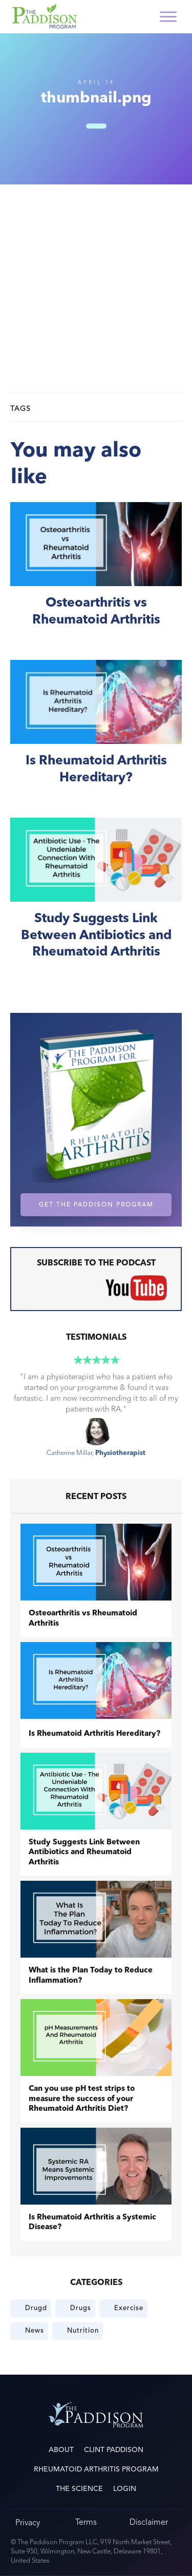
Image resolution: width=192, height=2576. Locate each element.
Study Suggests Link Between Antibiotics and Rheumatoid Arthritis (96, 900)
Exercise (128, 2308)
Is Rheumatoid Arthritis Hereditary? (96, 733)
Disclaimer (149, 2522)
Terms (86, 2522)
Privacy (27, 2522)
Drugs (80, 2308)
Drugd (36, 2308)
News (34, 2330)
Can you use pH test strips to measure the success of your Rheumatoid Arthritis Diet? (82, 2099)
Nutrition (83, 2330)
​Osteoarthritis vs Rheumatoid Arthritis (96, 575)
